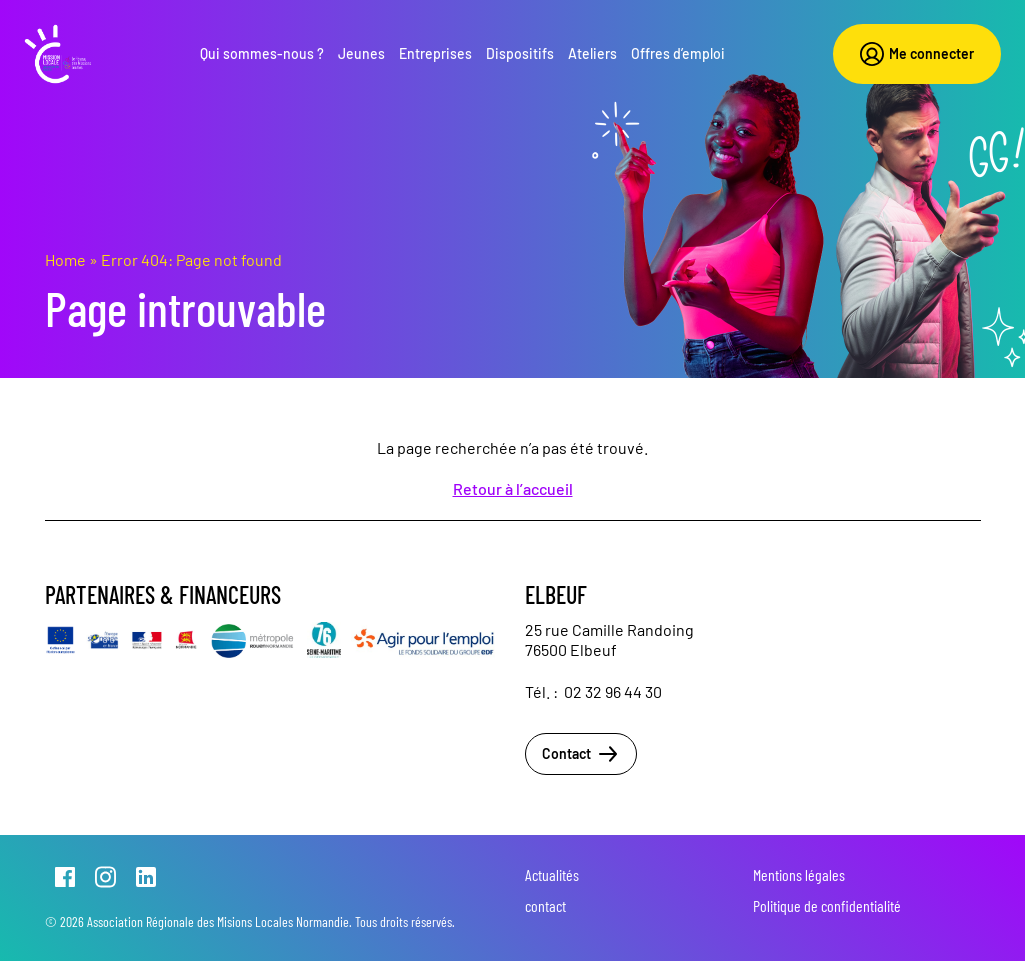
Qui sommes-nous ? (262, 53)
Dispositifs (520, 53)
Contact (581, 754)
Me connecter (917, 54)
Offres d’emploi (678, 53)
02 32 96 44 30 (613, 691)
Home (65, 259)
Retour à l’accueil (513, 488)
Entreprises (435, 53)
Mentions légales (799, 874)
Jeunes (361, 53)
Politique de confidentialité (827, 905)
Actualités (552, 874)
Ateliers (592, 53)
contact (545, 905)
